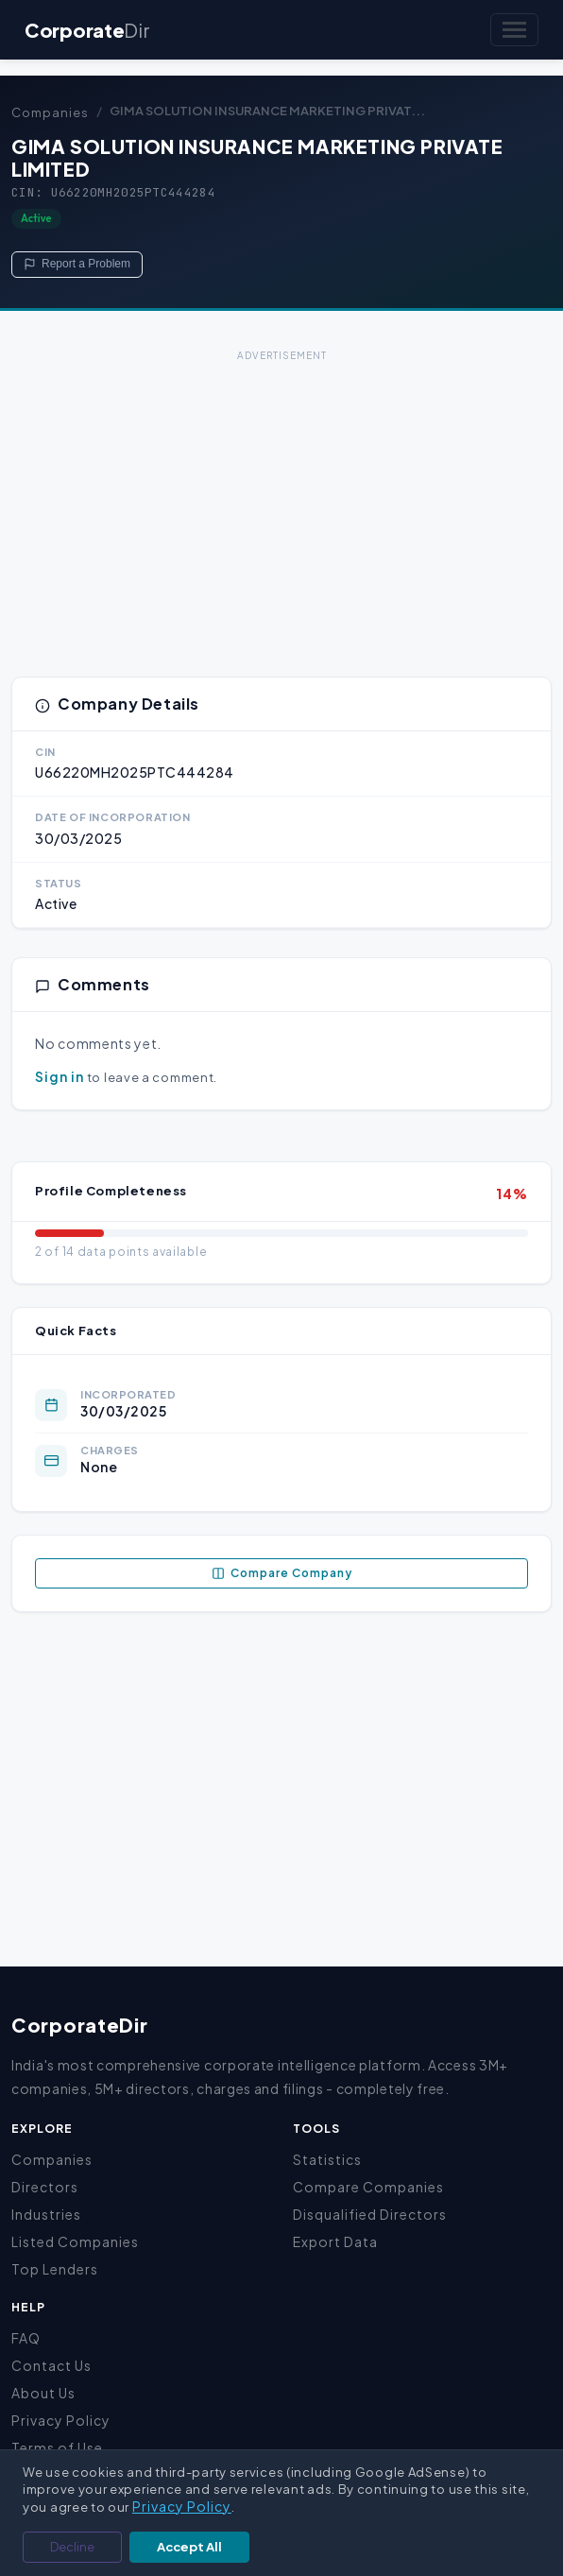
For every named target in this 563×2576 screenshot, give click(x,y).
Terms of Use (57, 2447)
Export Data (335, 2241)
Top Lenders (54, 2268)
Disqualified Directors (370, 2214)
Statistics (327, 2159)
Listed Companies (75, 2241)
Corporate (87, 30)
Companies (50, 112)
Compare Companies (368, 2186)
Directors (44, 2186)
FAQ (26, 2337)
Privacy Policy (61, 2420)
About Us (43, 2392)
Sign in (59, 1076)
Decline (72, 2546)
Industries (46, 2214)
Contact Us (51, 2365)
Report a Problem (77, 263)
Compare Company (282, 1573)
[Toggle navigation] (514, 29)
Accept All (189, 2546)
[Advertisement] (281, 499)
